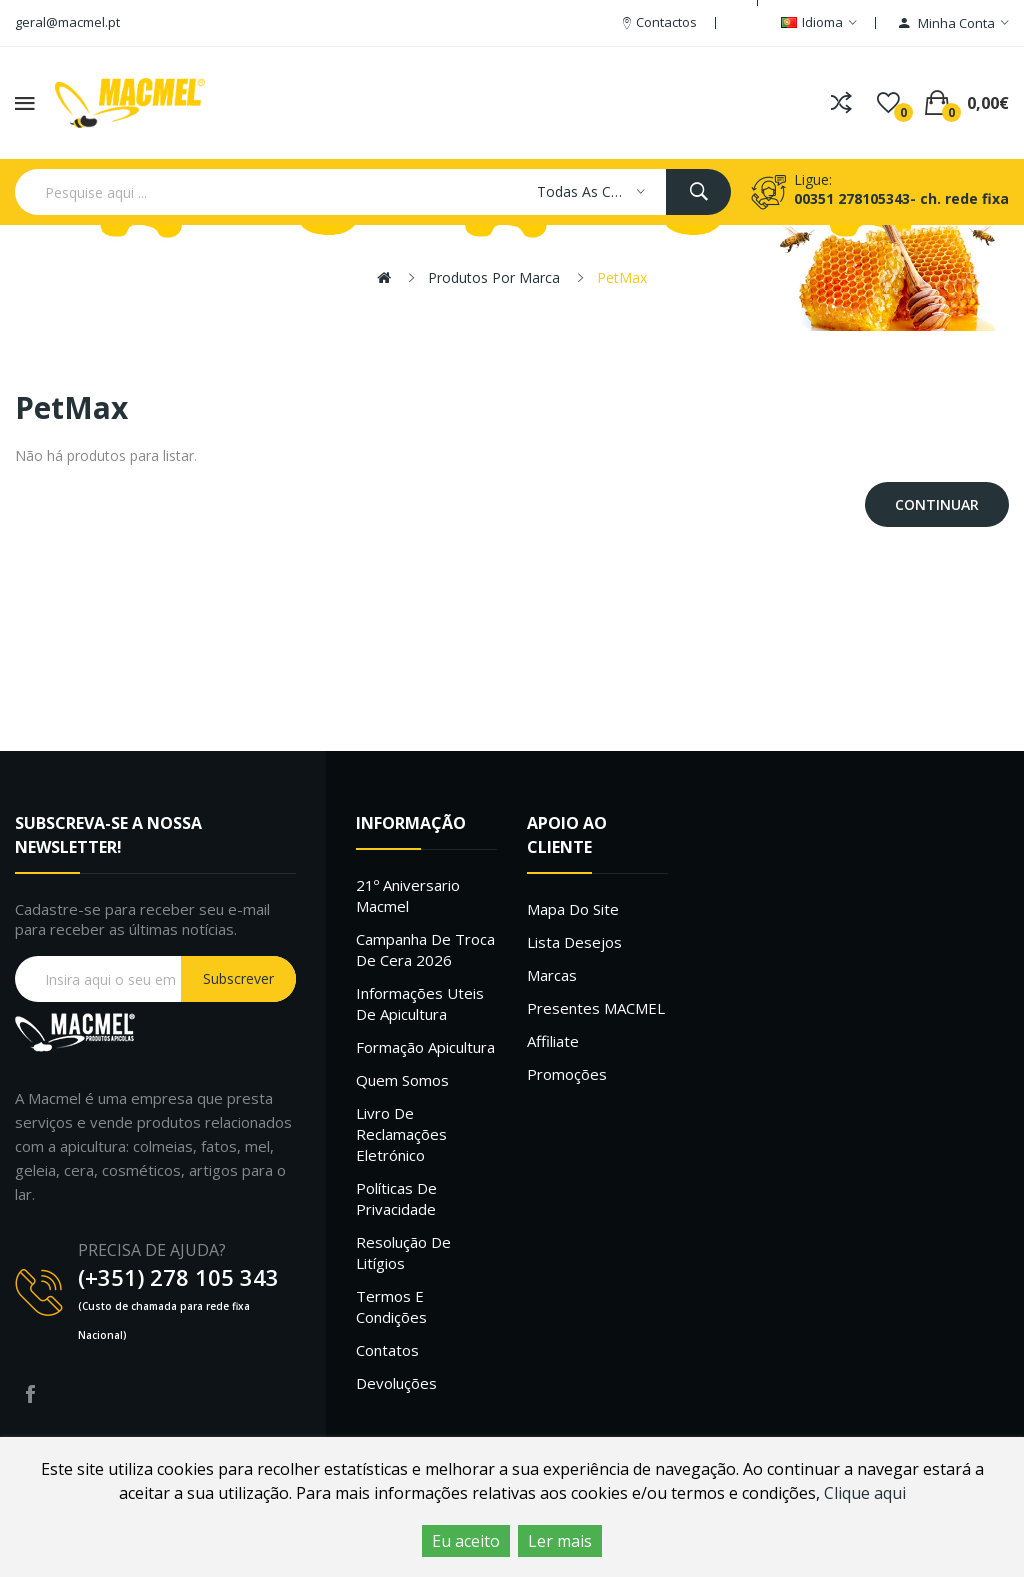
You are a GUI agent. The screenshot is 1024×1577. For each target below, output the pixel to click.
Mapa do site (573, 909)
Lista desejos (574, 942)
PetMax (622, 277)
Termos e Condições (391, 1306)
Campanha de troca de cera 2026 (425, 949)
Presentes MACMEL (596, 1008)
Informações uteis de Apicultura (420, 1003)
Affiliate (553, 1041)
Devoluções (396, 1383)
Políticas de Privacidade (396, 1198)
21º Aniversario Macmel (408, 895)
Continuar (937, 504)
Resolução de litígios (403, 1252)
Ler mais (560, 1541)
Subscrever (238, 978)
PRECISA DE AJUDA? (152, 1250)
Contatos (387, 1350)
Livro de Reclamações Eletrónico (401, 1134)
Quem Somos (402, 1080)
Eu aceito (466, 1541)
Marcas (552, 975)
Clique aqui (865, 1493)
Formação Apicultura (425, 1047)
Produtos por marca (494, 277)
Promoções (567, 1074)
